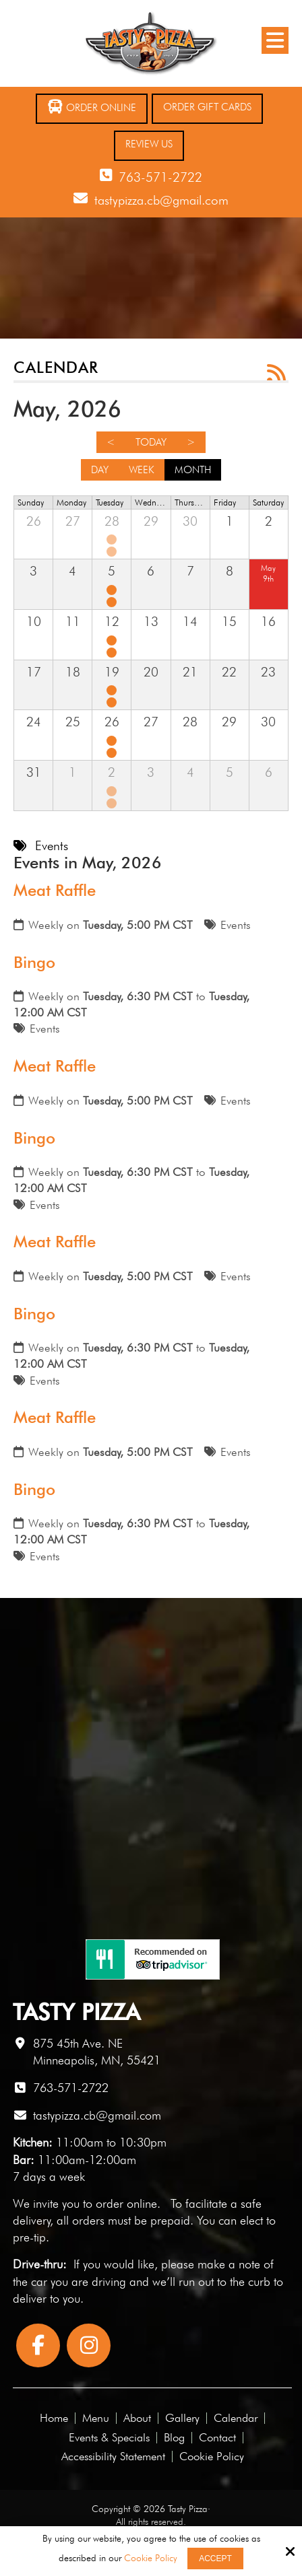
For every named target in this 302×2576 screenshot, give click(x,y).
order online (126, 2203)
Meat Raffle (54, 890)
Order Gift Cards (207, 107)
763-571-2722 (160, 177)
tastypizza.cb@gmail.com (161, 200)
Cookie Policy (150, 2557)
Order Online (91, 107)
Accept (215, 2558)
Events (235, 925)
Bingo (34, 962)
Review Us (149, 144)
